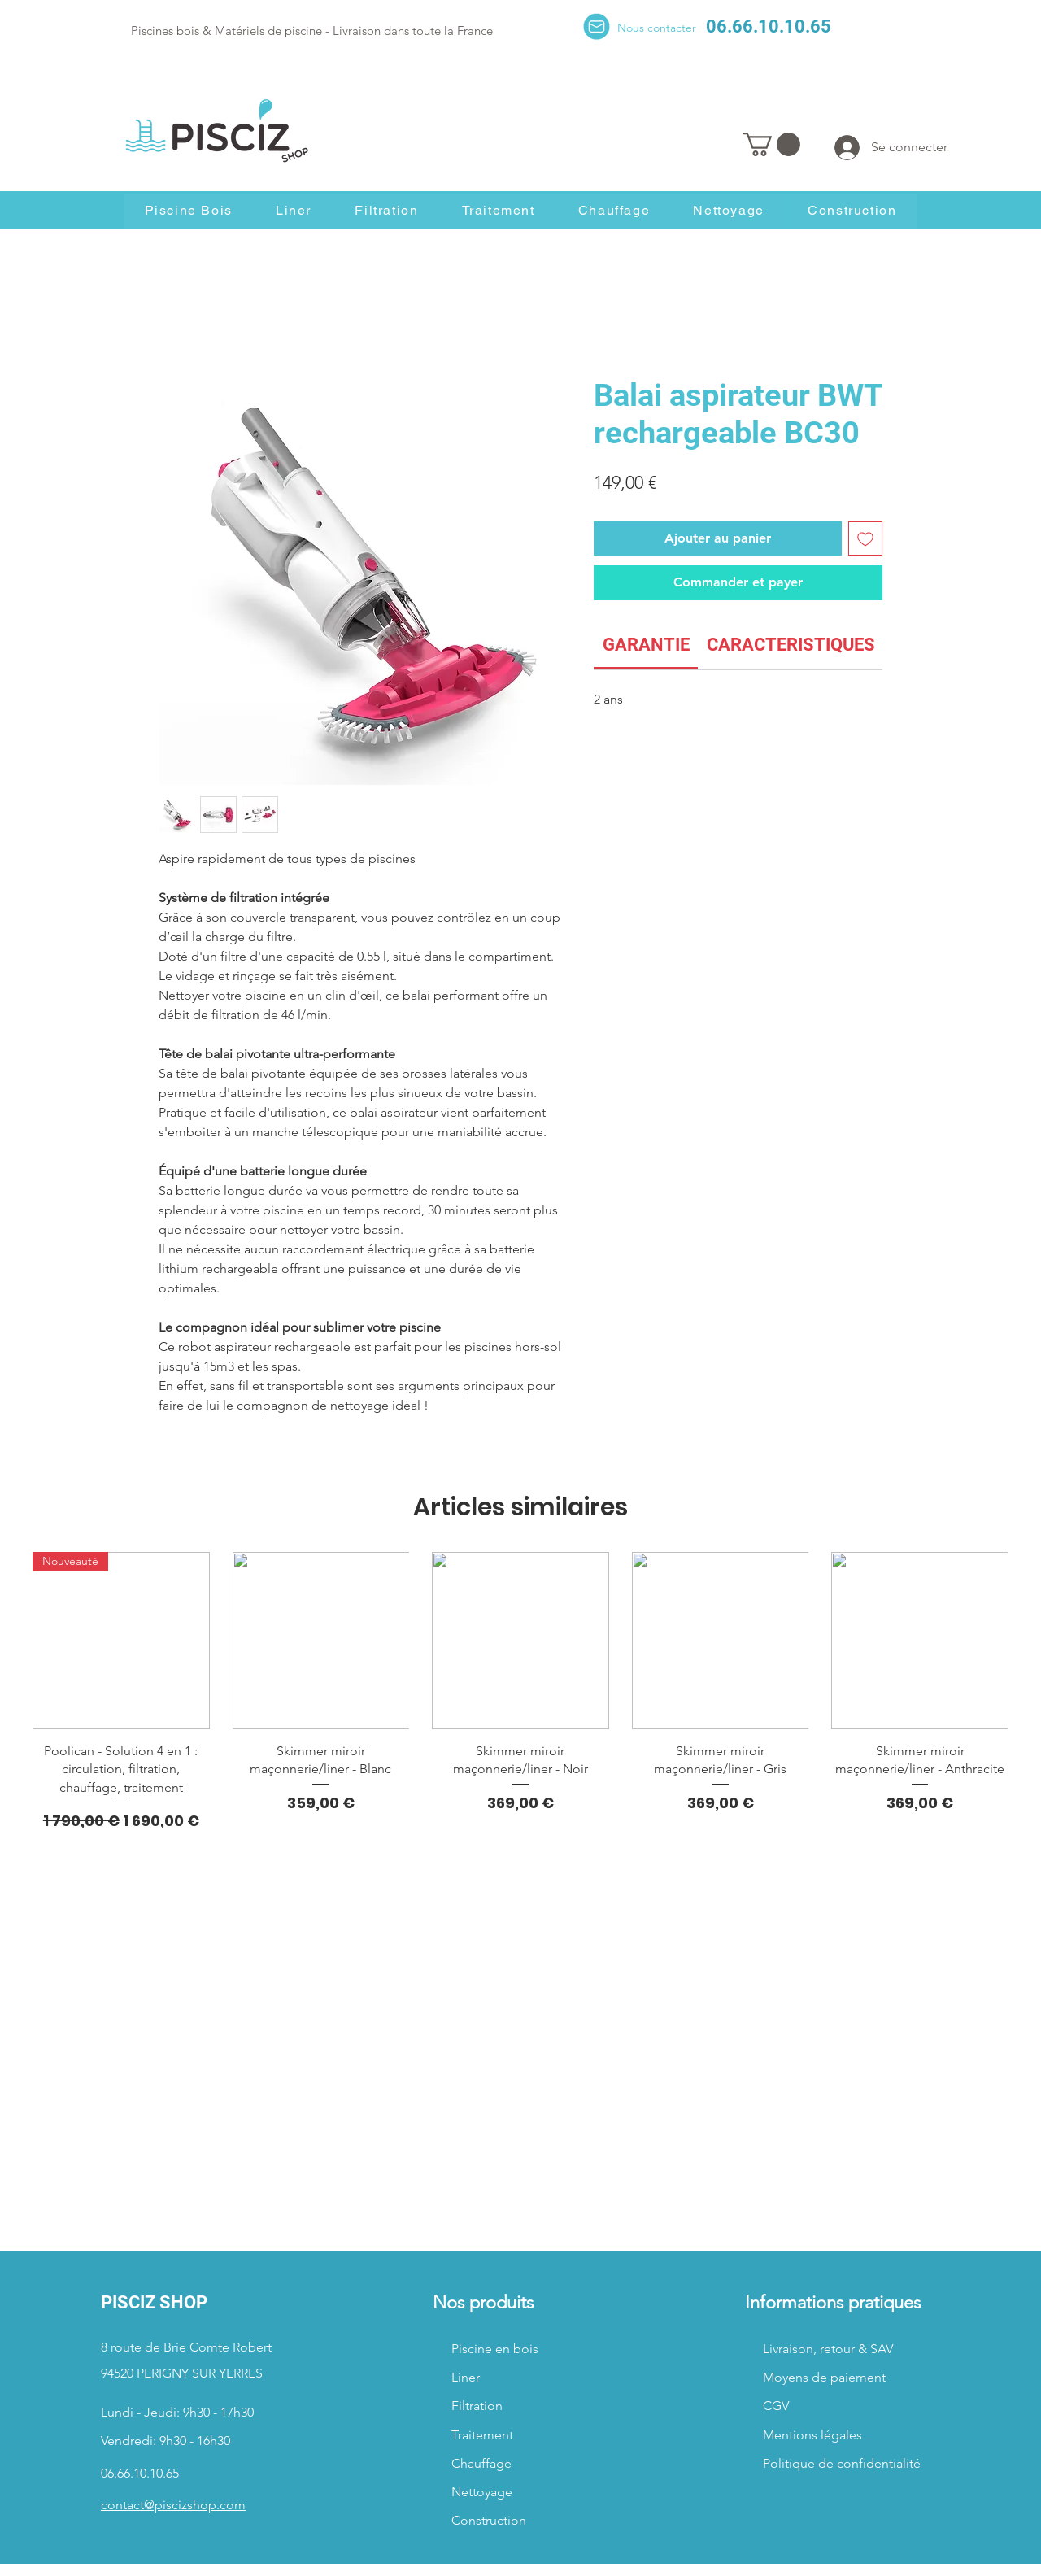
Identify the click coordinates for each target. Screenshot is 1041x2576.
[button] (771, 144)
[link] (646, 644)
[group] (520, 1692)
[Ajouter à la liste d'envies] (865, 538)
